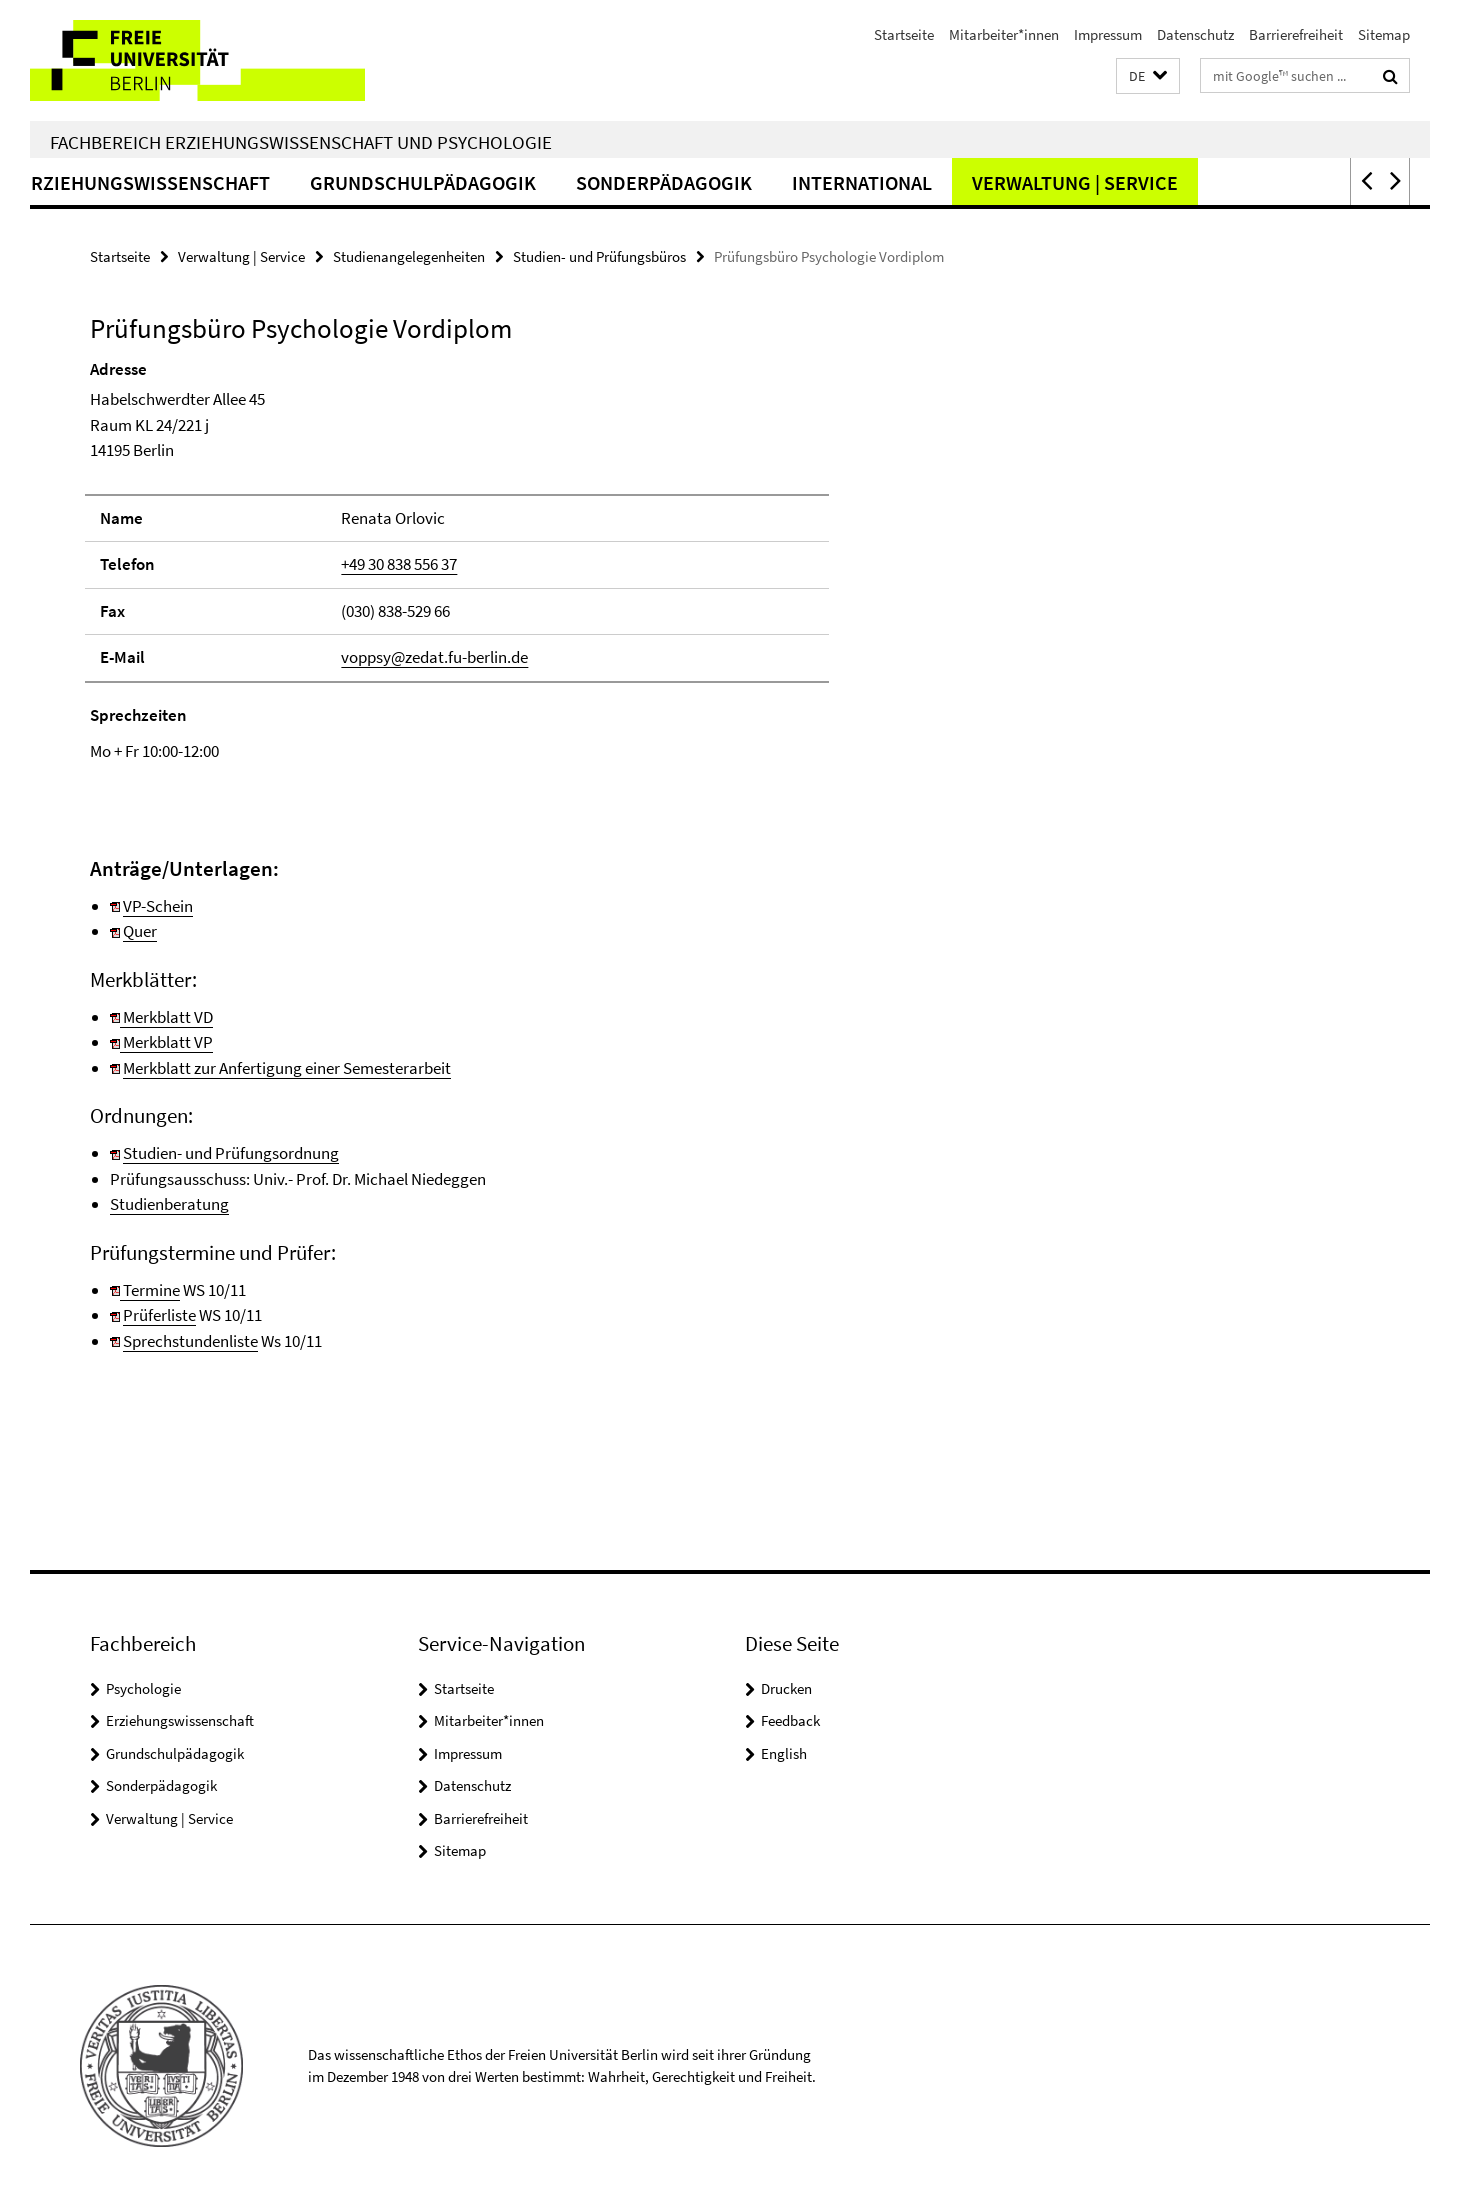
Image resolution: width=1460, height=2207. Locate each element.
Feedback (790, 1720)
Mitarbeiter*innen (1004, 34)
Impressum (1108, 34)
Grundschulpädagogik (533, 182)
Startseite (904, 34)
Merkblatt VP (166, 1042)
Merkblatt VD (166, 1017)
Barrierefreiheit (1296, 34)
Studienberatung (169, 1204)
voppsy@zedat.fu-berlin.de (434, 657)
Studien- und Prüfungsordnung (231, 1153)
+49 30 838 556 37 (399, 564)
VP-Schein (158, 906)
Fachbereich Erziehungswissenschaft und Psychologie (301, 142)
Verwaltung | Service (1185, 182)
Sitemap (1384, 34)
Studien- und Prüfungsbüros (599, 256)
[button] (1148, 76)
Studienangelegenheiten (409, 256)
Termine (145, 1290)
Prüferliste (159, 1315)
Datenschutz (1195, 34)
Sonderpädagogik (774, 182)
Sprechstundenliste (190, 1341)
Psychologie (143, 1688)
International (972, 182)
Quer (140, 931)
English (784, 1753)
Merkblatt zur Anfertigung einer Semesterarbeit (287, 1068)
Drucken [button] (786, 1688)
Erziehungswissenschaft (255, 182)
